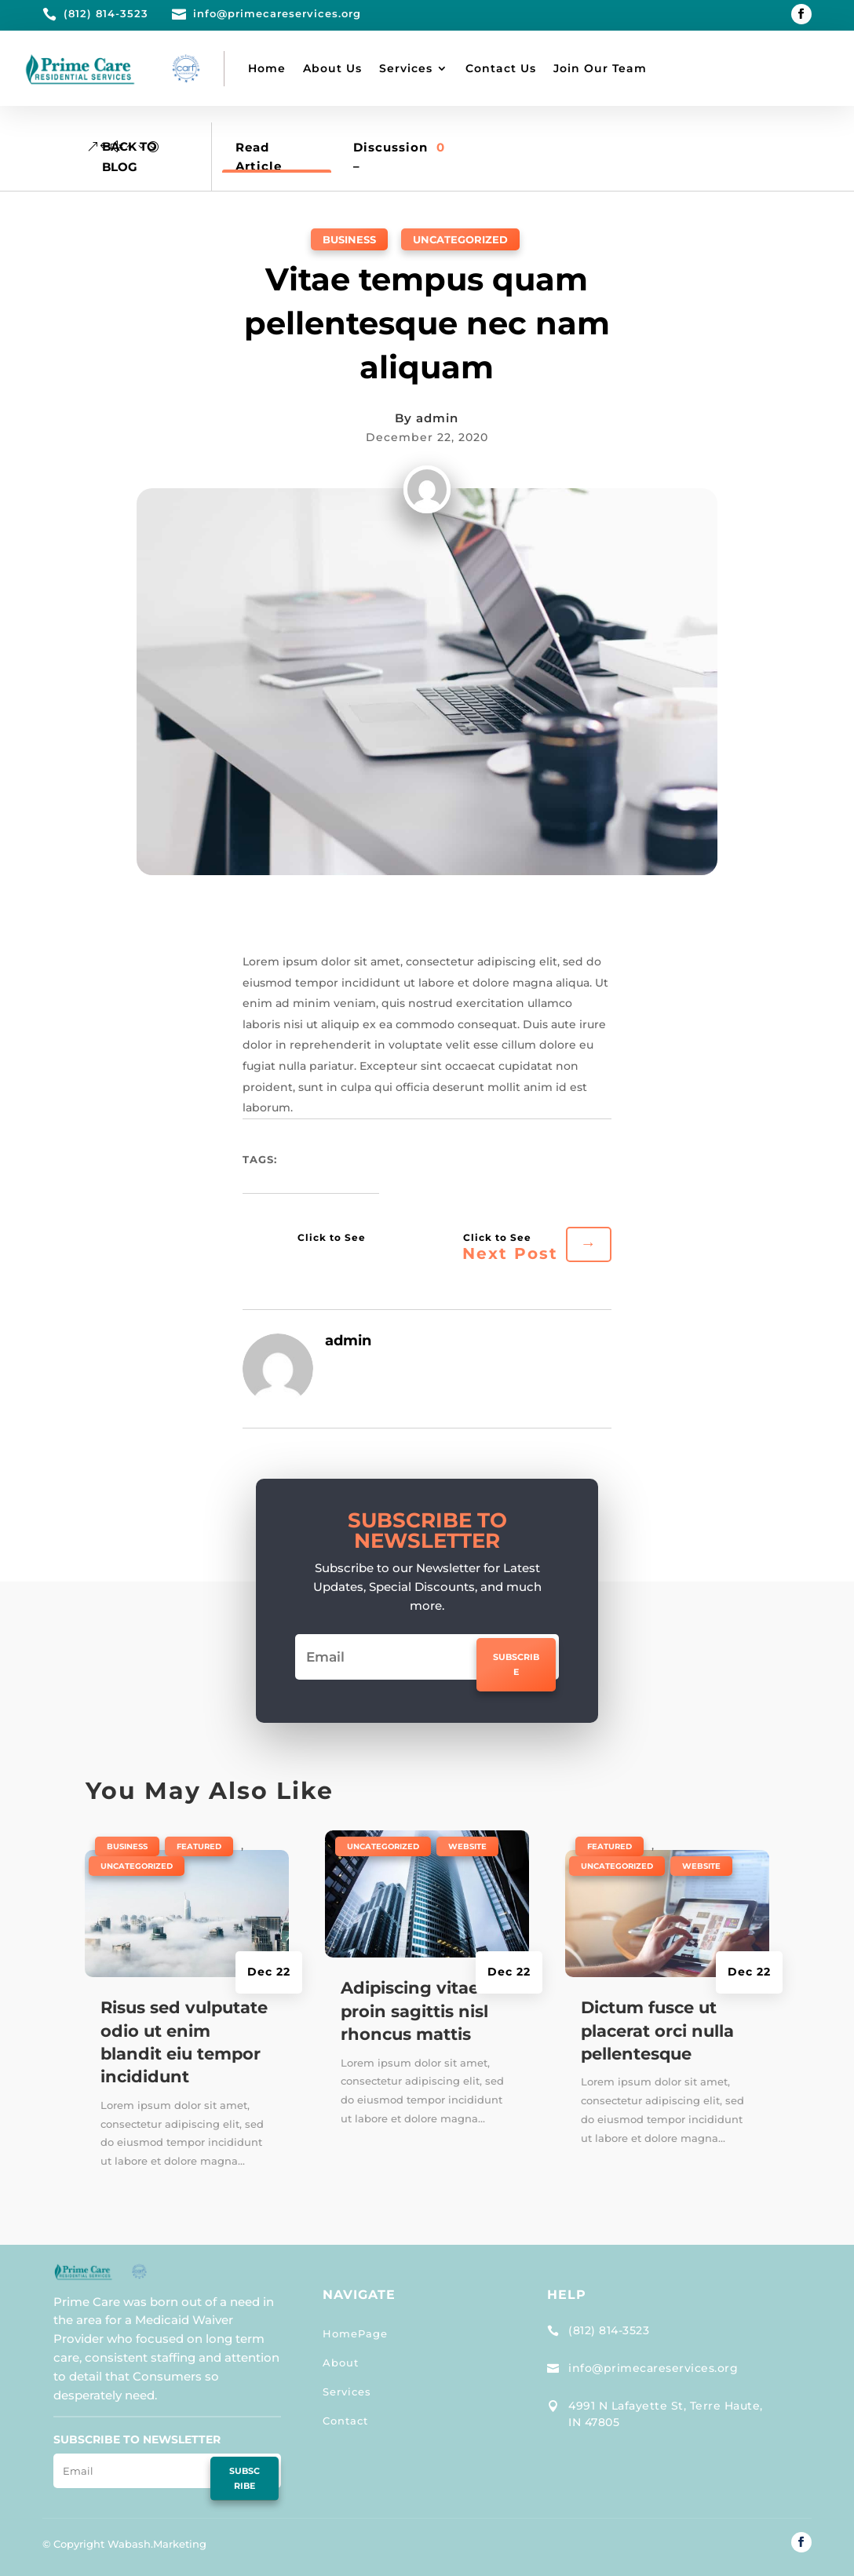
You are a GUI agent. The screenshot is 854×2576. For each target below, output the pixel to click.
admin (437, 417)
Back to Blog (129, 156)
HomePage (355, 2333)
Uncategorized (460, 239)
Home (267, 68)
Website (467, 1846)
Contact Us (500, 68)
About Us (332, 68)
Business (349, 239)
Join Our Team (600, 68)
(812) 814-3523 (608, 2330)
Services (405, 68)
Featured (199, 1846)
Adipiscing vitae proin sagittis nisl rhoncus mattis (414, 2011)
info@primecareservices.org (653, 2368)
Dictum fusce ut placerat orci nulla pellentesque (657, 2030)
